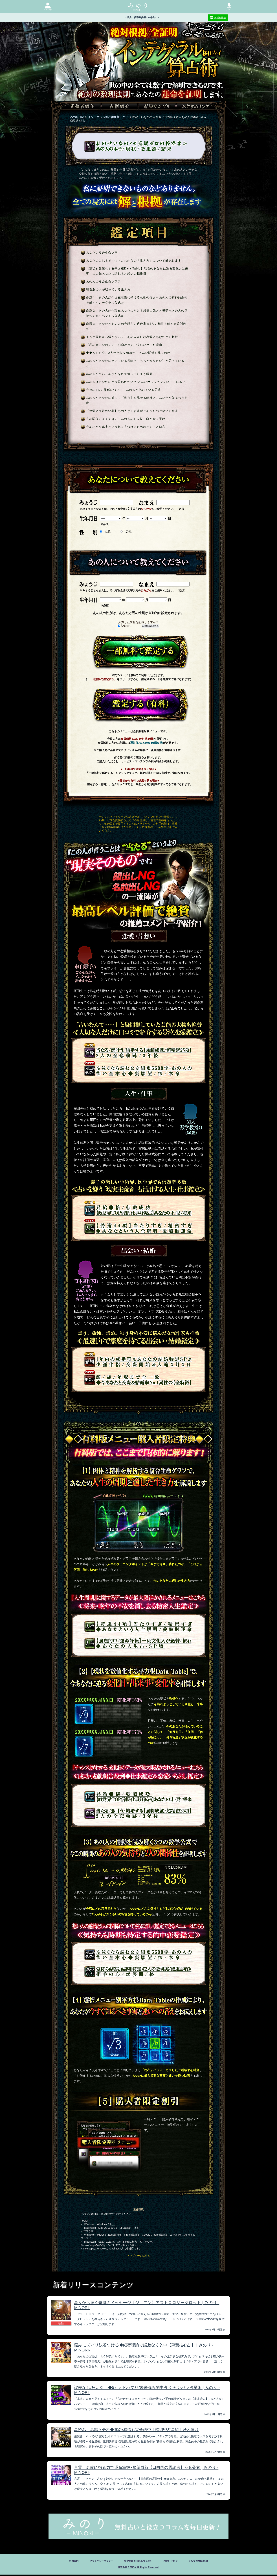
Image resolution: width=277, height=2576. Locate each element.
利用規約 (64, 2561)
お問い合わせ (175, 2561)
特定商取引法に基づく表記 (138, 2561)
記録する (125, 625)
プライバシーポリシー (95, 2561)
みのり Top (77, 117)
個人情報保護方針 (111, 827)
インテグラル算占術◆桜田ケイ (108, 117)
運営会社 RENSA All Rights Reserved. (138, 2568)
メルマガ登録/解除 (207, 2561)
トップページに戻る (138, 2255)
